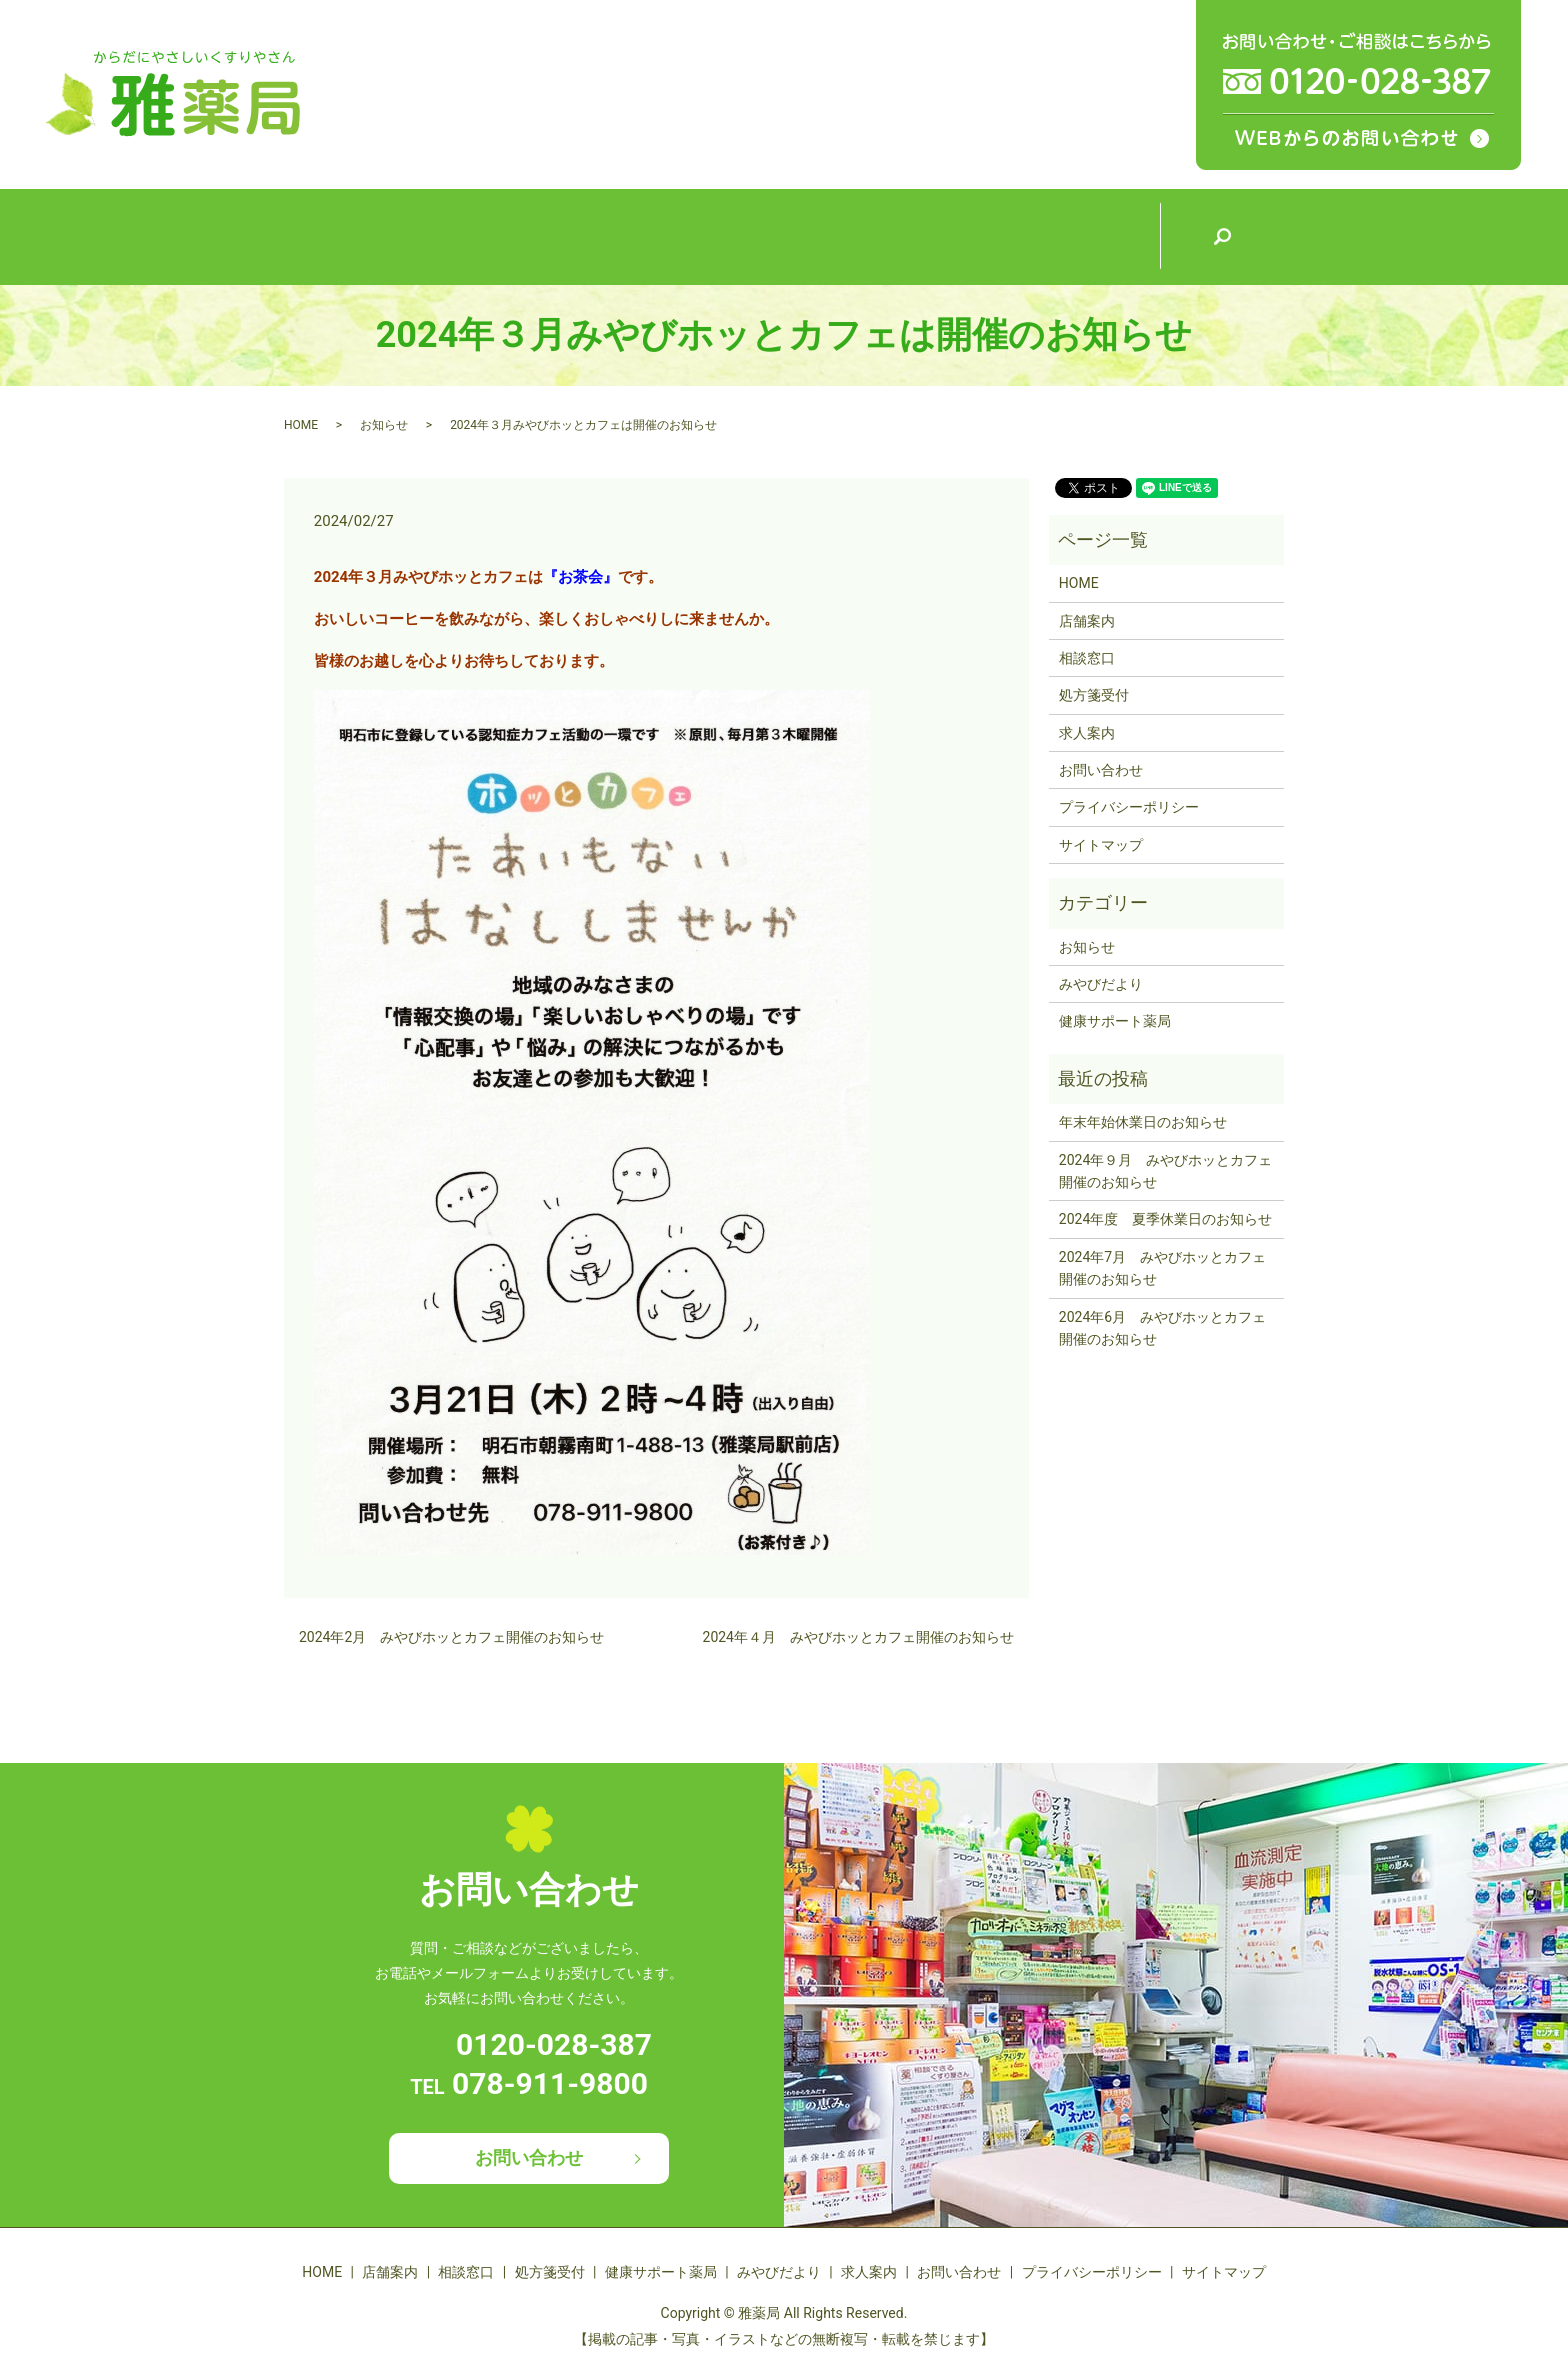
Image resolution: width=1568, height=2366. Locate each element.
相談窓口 (597, 235)
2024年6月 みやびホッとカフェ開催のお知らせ (1162, 1328)
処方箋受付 (722, 235)
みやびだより (972, 235)
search (1222, 237)
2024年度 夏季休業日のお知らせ (1165, 1219)
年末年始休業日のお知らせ (1143, 1122)
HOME (346, 235)
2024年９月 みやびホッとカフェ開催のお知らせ (1165, 1171)
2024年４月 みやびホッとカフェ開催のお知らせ (858, 1637)
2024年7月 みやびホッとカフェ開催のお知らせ (1162, 1268)
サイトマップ (1101, 845)
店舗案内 (472, 235)
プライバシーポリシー (1129, 807)
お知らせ (384, 425)
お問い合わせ (1101, 770)
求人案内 (1097, 235)
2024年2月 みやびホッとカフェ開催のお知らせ (451, 1637)
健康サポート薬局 (847, 234)
